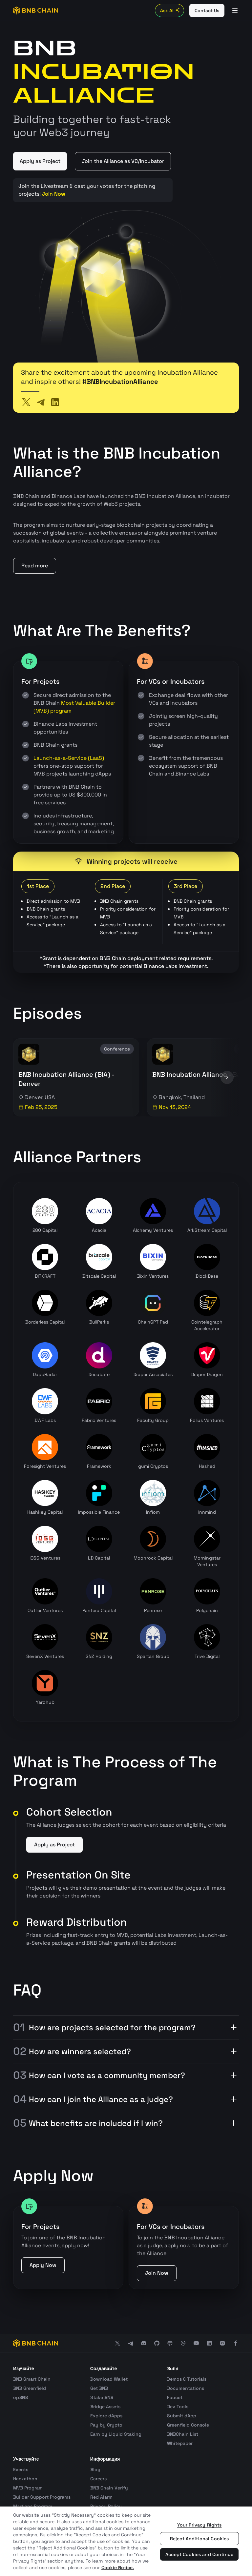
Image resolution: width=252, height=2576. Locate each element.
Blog (95, 2469)
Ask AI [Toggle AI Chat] (170, 10)
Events (20, 2469)
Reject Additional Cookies (199, 2539)
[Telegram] (40, 402)
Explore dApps (106, 2415)
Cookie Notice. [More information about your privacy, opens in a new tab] (117, 2567)
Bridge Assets (105, 2406)
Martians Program (32, 2506)
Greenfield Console (188, 2425)
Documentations (185, 2388)
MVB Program (28, 2487)
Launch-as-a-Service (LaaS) (68, 758)
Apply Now (43, 2265)
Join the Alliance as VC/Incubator (123, 161)
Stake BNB (101, 2397)
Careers (98, 2478)
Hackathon (25, 2478)
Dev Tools (177, 2406)
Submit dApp (181, 2415)
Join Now (53, 193)
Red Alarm (101, 2497)
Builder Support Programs (42, 2497)
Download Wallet (109, 2379)
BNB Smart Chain (32, 2379)
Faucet (174, 2397)
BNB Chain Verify (109, 2487)
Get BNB (99, 2388)
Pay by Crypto (106, 2425)
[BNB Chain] (35, 10)
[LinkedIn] (55, 402)
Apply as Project (40, 161)
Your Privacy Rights (199, 2525)
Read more (34, 565)
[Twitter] (26, 402)
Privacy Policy (106, 2506)
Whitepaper (180, 2443)
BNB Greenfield (29, 2388)
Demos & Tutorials (186, 2379)
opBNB (20, 2397)
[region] (126, 2541)
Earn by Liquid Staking (115, 2434)
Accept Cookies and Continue (199, 2554)
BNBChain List (182, 2434)
